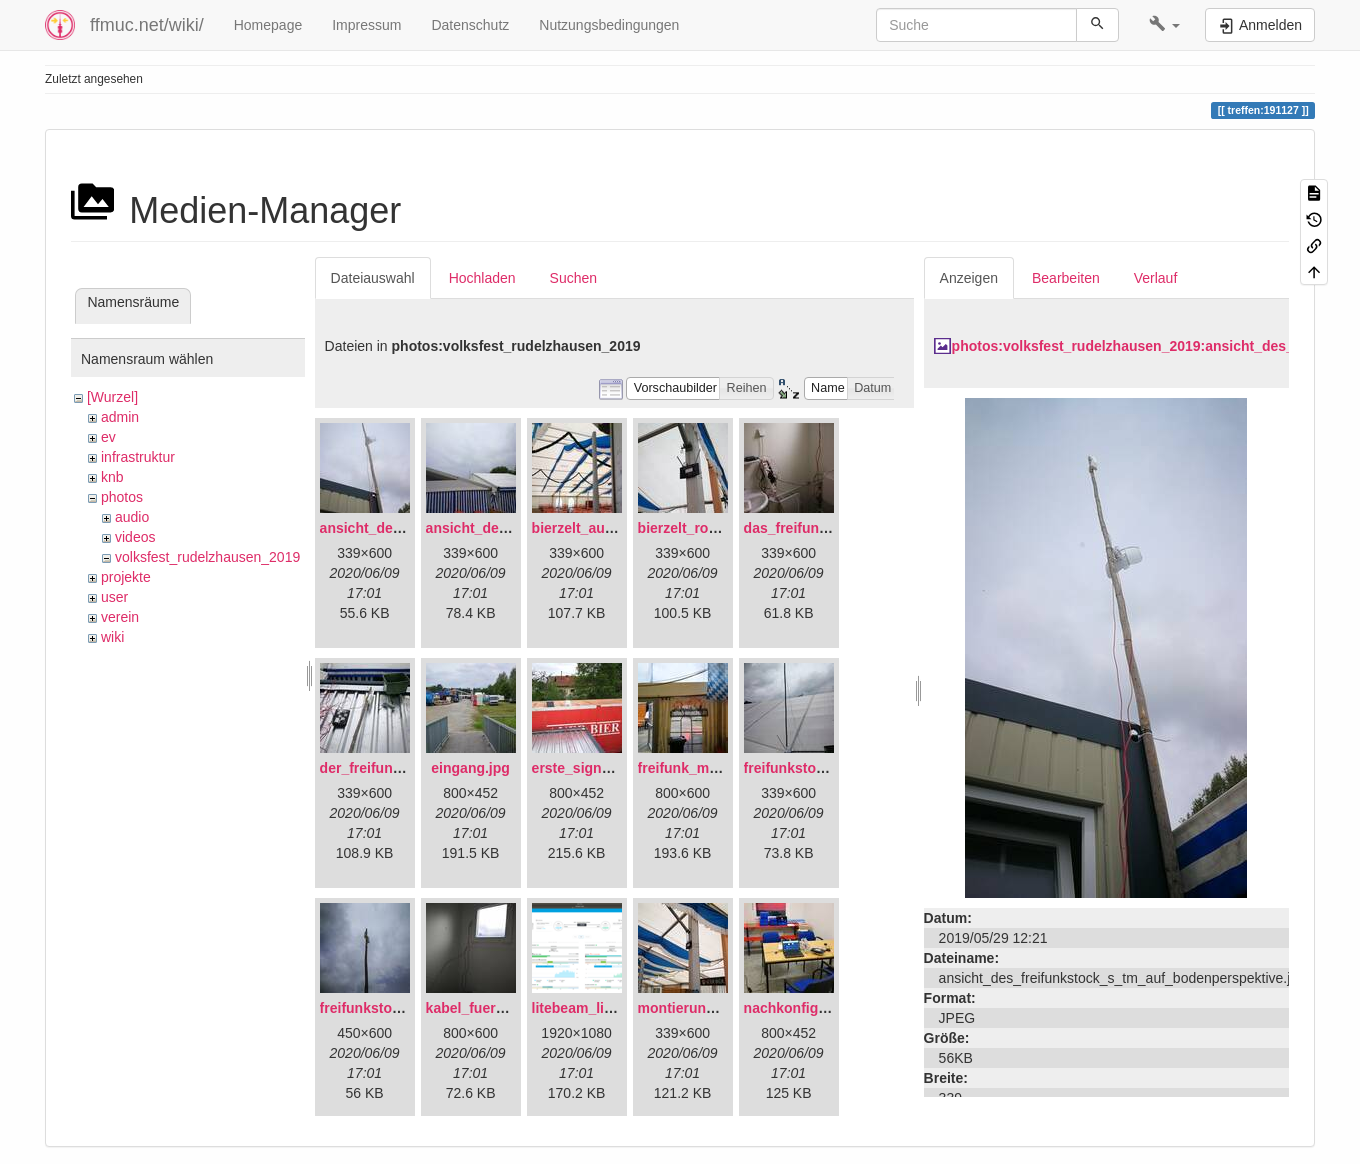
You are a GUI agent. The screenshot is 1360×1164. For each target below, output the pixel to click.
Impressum (366, 25)
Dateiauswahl (373, 278)
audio (132, 517)
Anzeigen (969, 278)
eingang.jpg (470, 768)
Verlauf (1156, 278)
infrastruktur (138, 457)
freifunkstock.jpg (376, 1008)
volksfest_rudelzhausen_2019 (207, 557)
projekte (126, 577)
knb (112, 477)
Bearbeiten (1066, 278)
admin (120, 417)
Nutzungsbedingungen (609, 25)
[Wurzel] (112, 397)
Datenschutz (470, 25)
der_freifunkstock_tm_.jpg (407, 768)
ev (108, 437)
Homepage (268, 25)
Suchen (573, 278)
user (114, 597)
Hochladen (482, 278)
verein (120, 617)
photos (122, 497)
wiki (112, 637)
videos (135, 537)
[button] (1164, 25)
